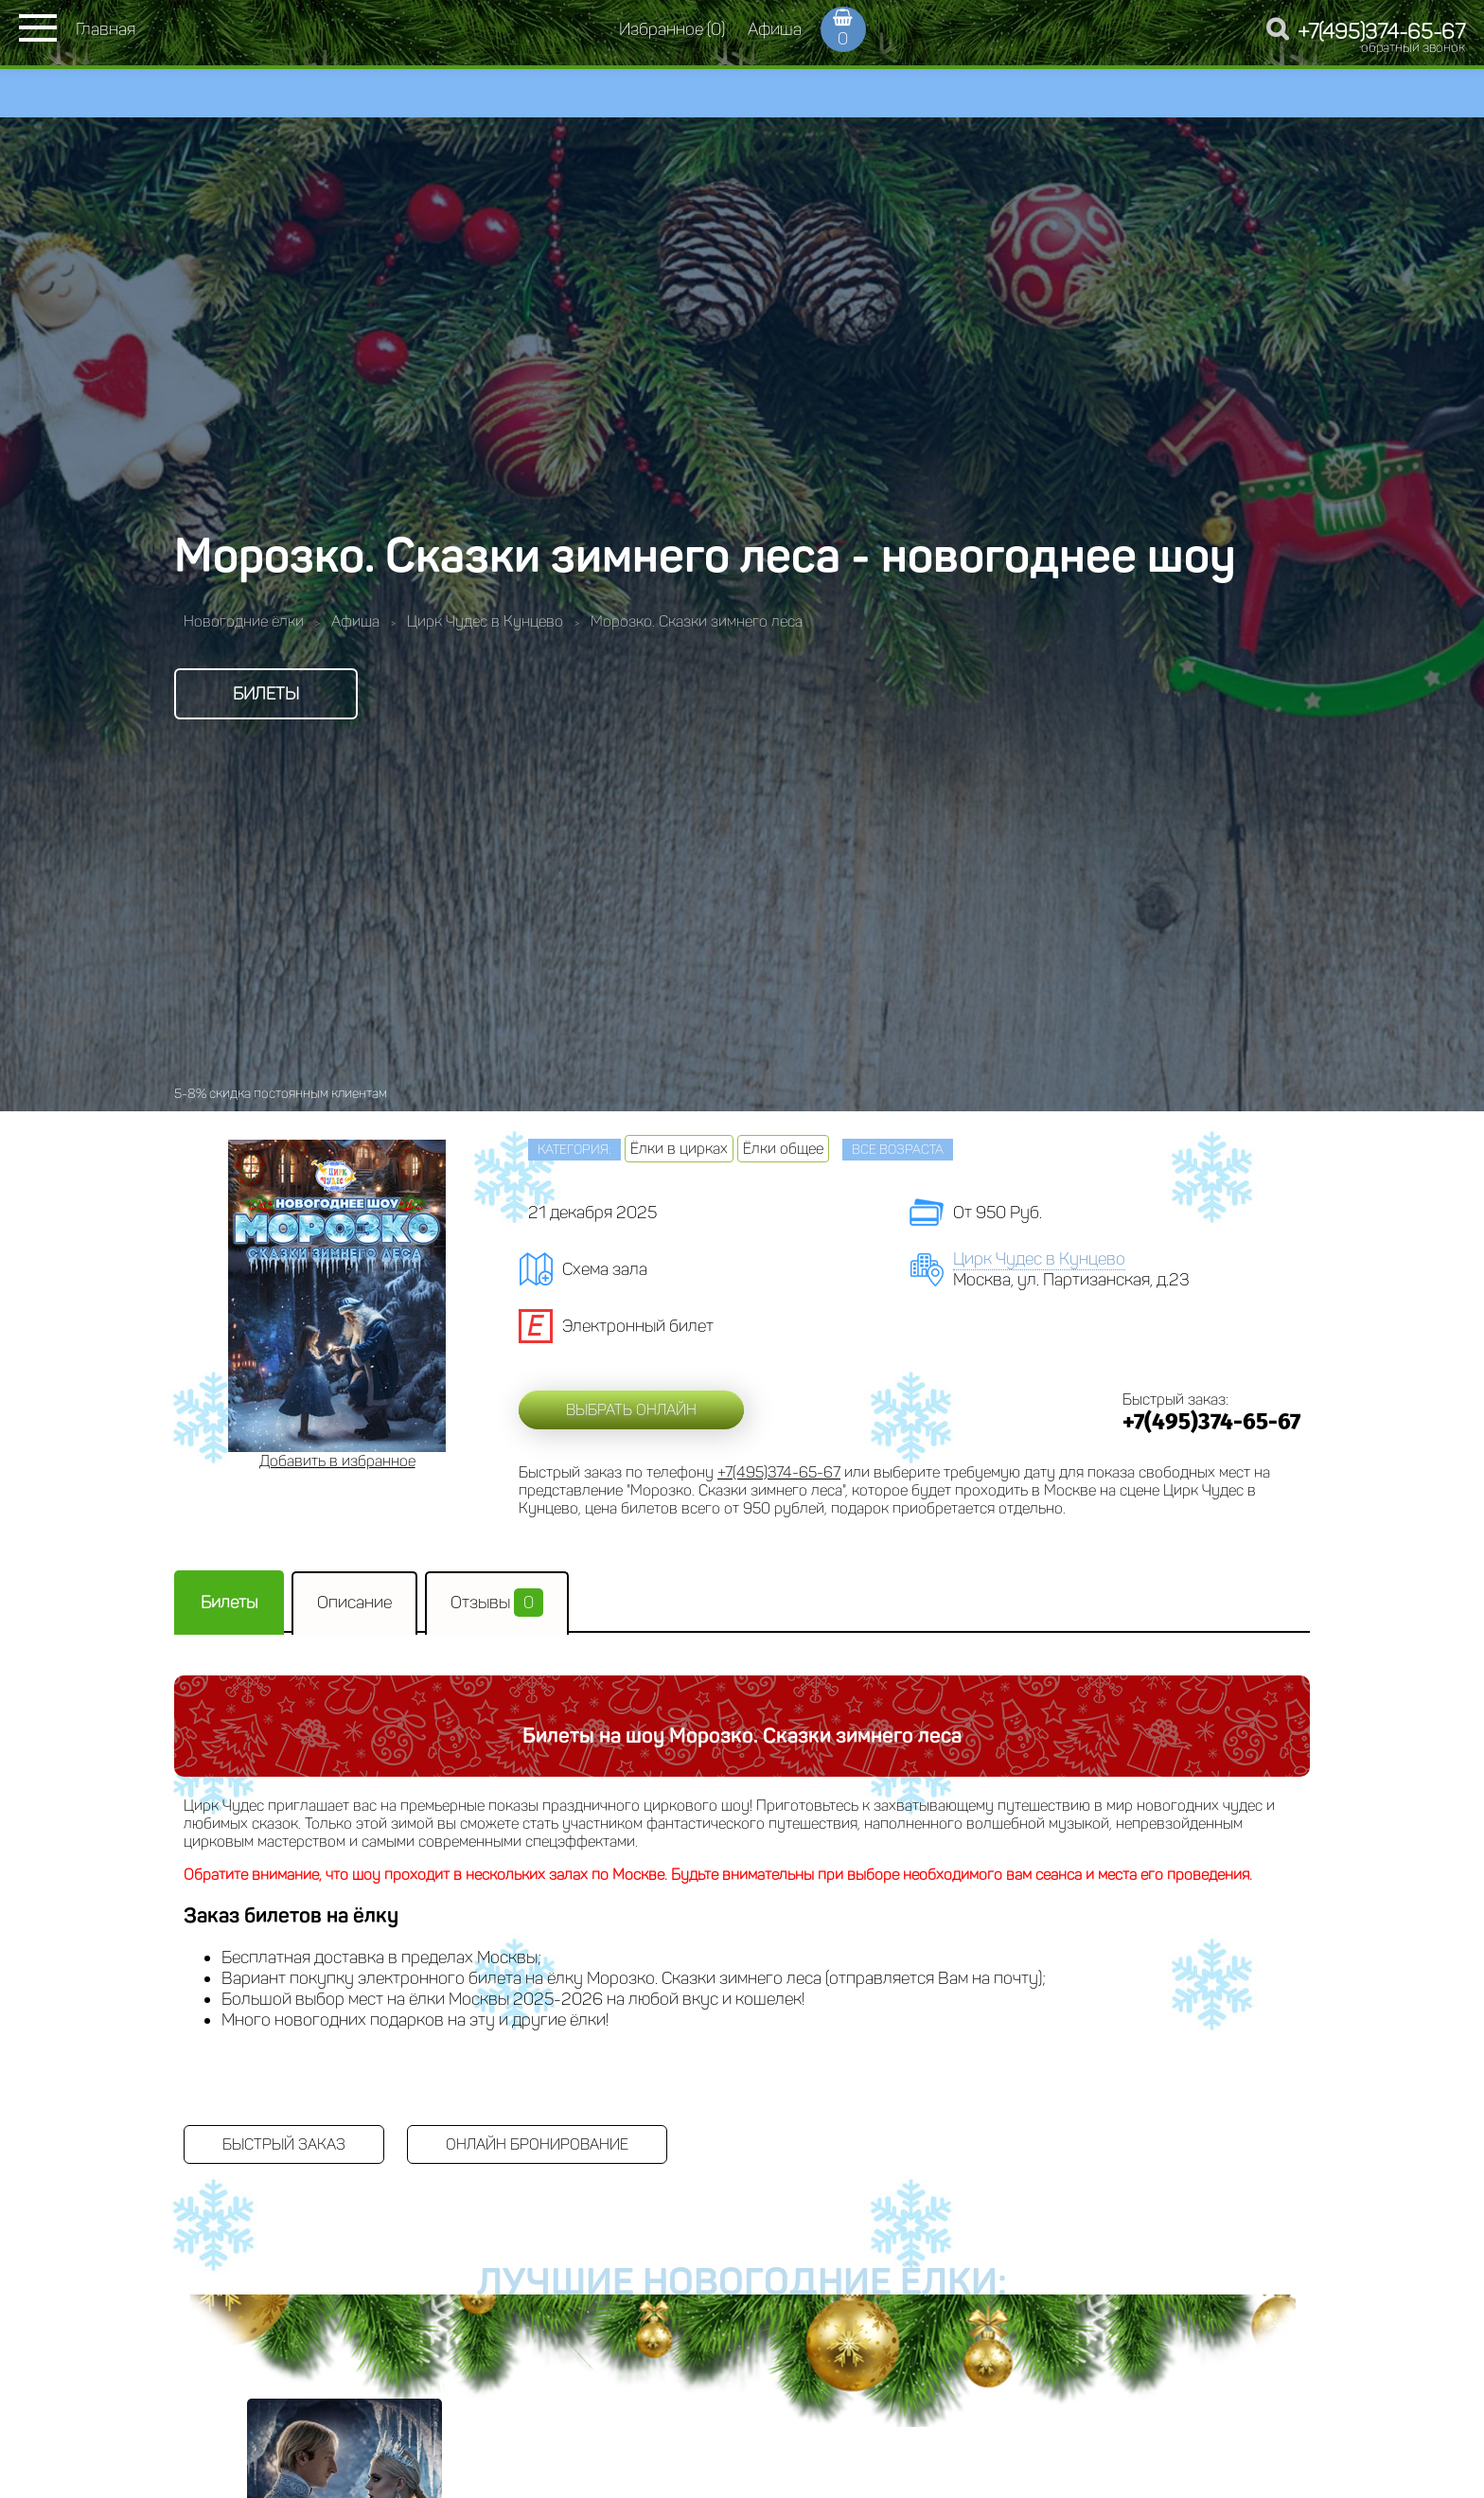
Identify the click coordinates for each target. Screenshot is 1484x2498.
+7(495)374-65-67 (1381, 31)
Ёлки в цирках (679, 1149)
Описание (354, 1602)
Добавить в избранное (337, 1461)
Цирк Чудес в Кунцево (1039, 1259)
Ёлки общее (783, 1149)
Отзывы (496, 1602)
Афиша (775, 29)
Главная (105, 29)
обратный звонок (1413, 48)
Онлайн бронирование (537, 2144)
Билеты (266, 693)
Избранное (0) (672, 29)
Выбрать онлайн (631, 1410)
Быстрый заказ (283, 2144)
